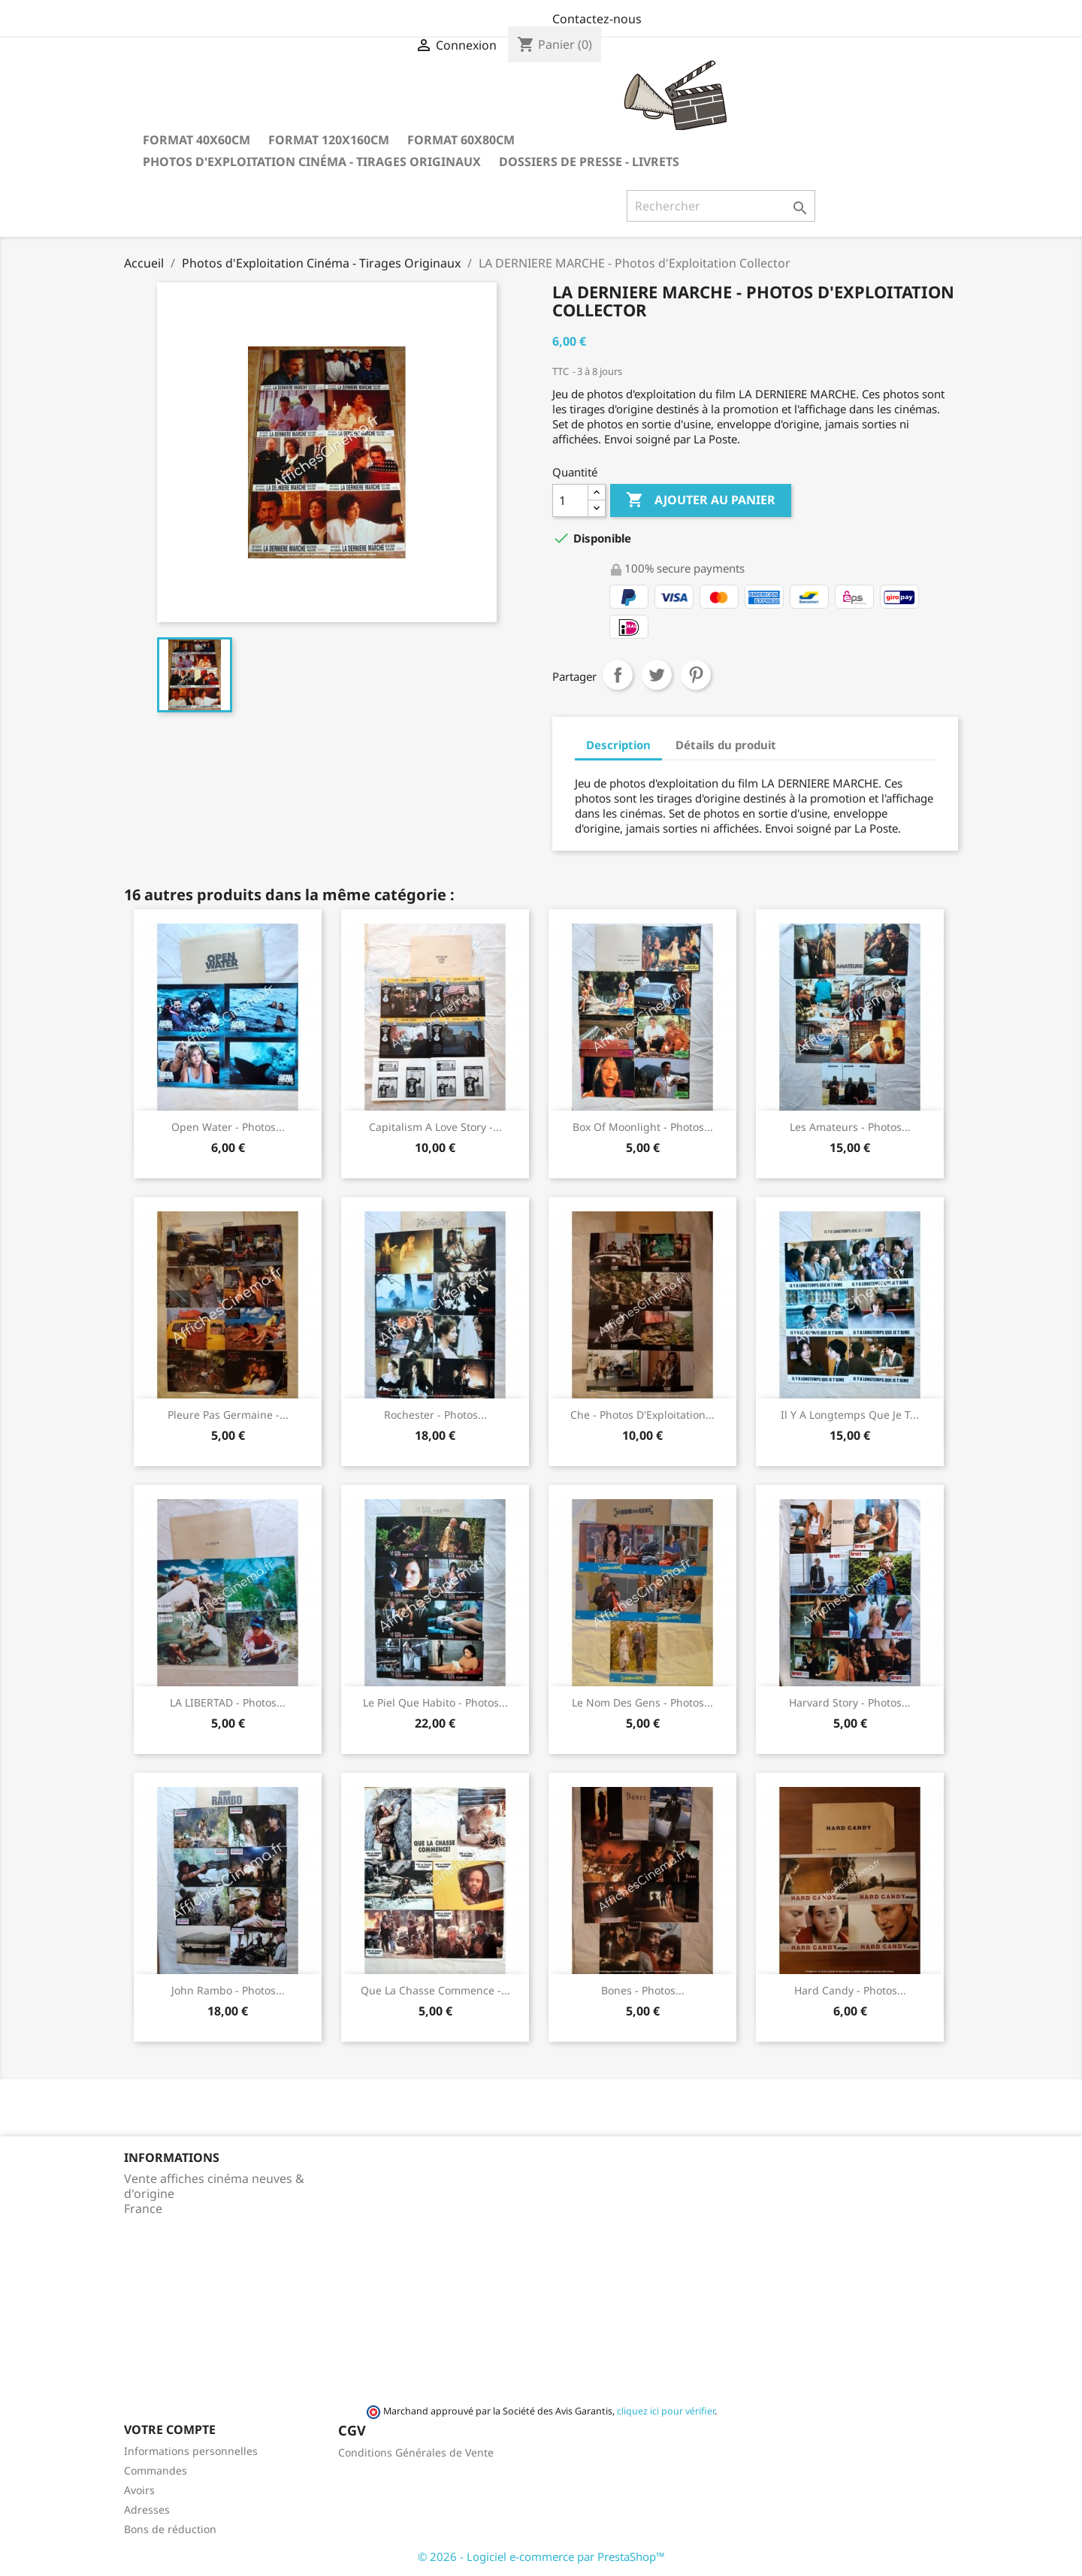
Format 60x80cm (461, 140)
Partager (618, 675)
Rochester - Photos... (435, 1414)
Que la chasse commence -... (435, 1990)
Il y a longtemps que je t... (850, 1414)
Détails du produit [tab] (725, 744)
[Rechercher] (721, 206)
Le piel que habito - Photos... (435, 1702)
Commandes (155, 2470)
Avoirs (139, 2490)
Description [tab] (618, 744)
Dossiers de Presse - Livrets (589, 161)
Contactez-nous (597, 19)
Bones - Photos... (643, 1990)
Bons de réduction (170, 2529)
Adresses (147, 2509)
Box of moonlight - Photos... (643, 1127)
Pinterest (696, 675)
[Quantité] (570, 500)
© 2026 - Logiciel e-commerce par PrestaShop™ (541, 2556)
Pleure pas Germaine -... (228, 1414)
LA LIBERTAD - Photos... (228, 1702)
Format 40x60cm (196, 140)
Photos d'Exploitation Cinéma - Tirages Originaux (312, 161)
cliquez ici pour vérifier (666, 2411)
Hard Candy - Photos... (850, 1990)
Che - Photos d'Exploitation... (642, 1414)
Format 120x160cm (328, 140)
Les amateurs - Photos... (850, 1127)
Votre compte (170, 2429)
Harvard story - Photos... (850, 1702)
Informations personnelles (191, 2451)
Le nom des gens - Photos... (642, 1702)
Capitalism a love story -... (435, 1127)
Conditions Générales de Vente (416, 2452)
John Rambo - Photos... (228, 1990)
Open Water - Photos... (228, 1127)
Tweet (657, 675)
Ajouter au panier (700, 500)
